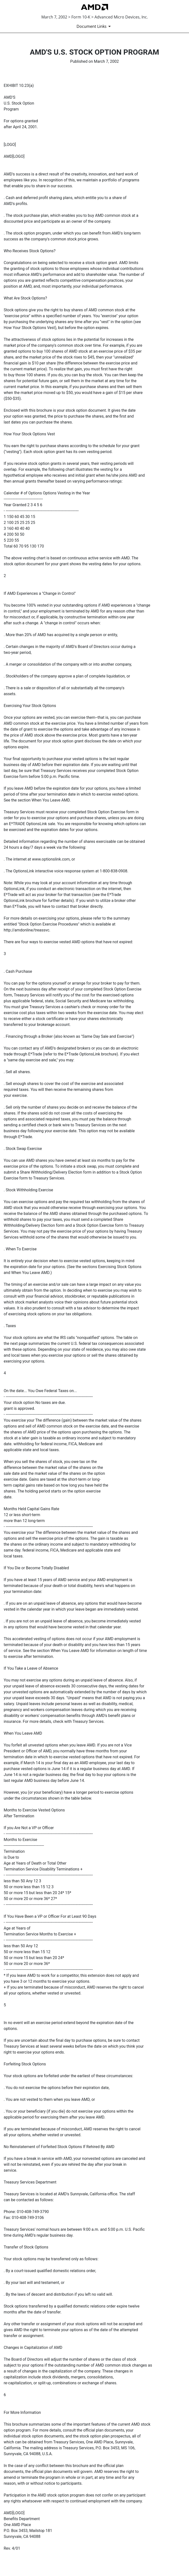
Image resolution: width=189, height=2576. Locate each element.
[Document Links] (94, 26)
